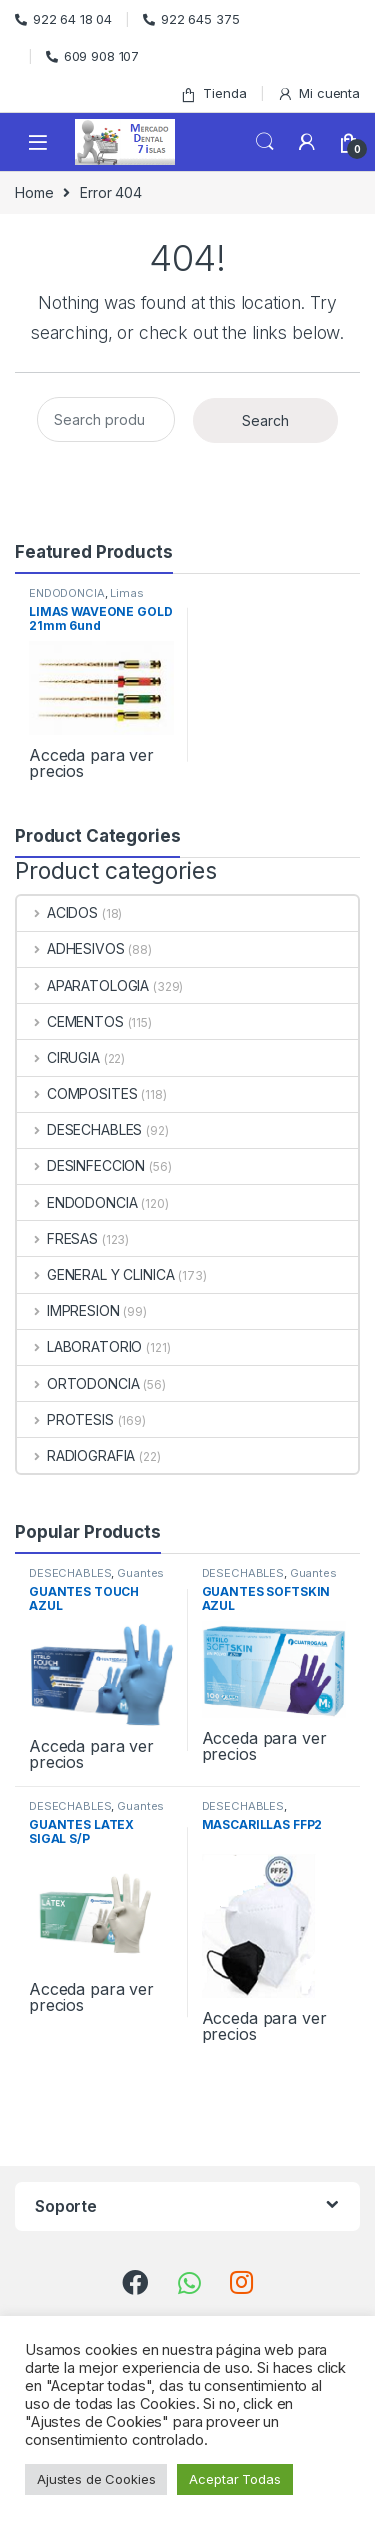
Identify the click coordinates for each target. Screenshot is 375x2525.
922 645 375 (191, 19)
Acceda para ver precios (91, 763)
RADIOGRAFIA (76, 1455)
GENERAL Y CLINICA (95, 1274)
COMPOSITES (77, 1093)
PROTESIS (65, 1419)
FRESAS (57, 1238)
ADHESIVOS (71, 948)
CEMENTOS (70, 1021)
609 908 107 (92, 56)
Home (34, 192)
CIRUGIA (58, 1057)
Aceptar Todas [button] (234, 2479)
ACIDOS (57, 912)
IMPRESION (68, 1310)
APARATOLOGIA (83, 985)
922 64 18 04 (63, 19)
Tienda (213, 93)
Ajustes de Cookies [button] (96, 2479)
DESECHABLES (79, 1129)
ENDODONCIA (67, 593)
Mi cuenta (318, 93)
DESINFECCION (81, 1165)
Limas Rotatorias (86, 599)
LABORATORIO (79, 1346)
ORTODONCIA (78, 1383)
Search (265, 142)
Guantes (140, 1573)
